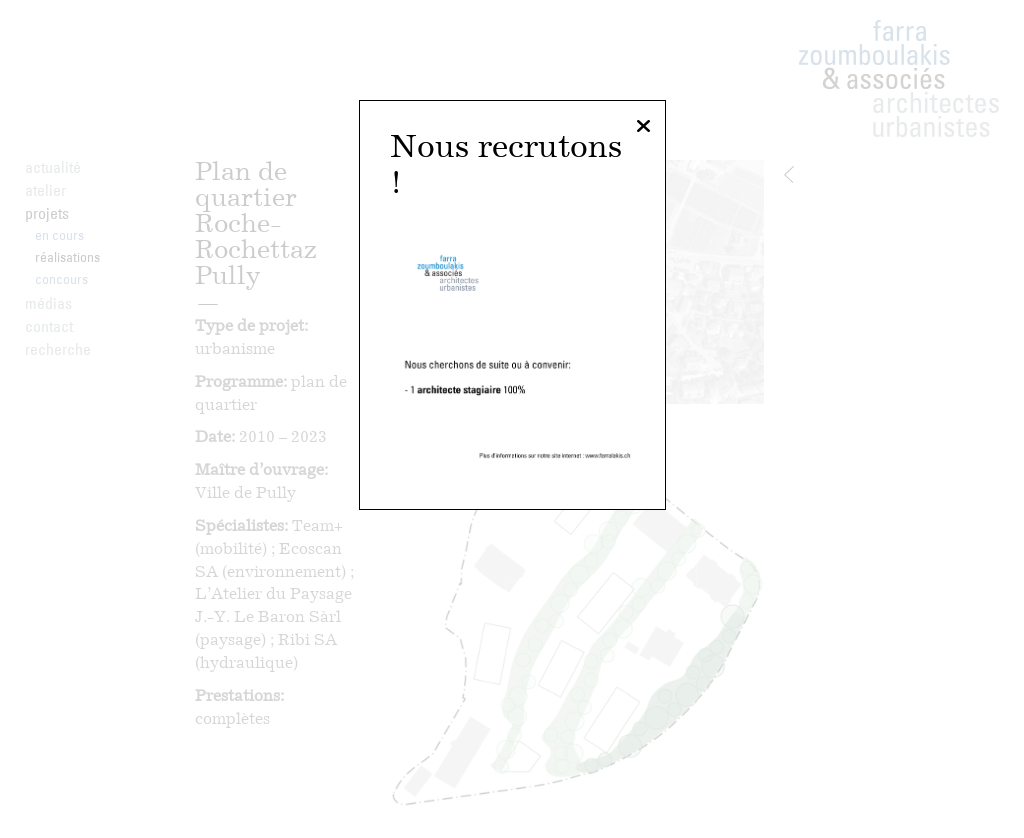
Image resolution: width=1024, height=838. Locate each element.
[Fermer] (643, 127)
